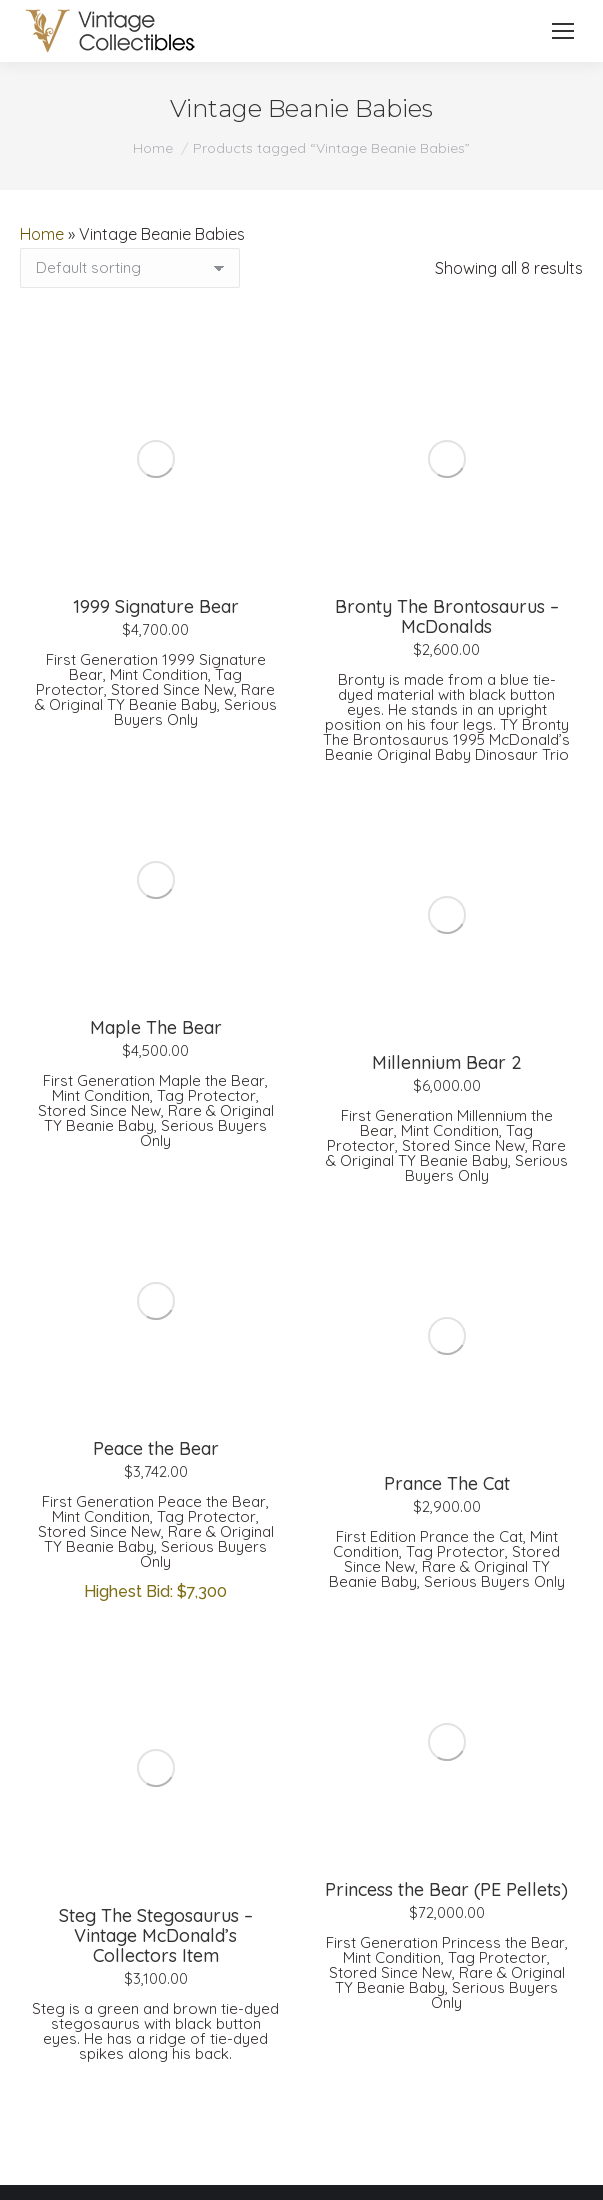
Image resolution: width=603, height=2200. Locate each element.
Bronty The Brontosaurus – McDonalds (447, 616)
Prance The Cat (447, 1483)
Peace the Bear (156, 1448)
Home (42, 234)
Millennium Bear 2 (447, 1062)
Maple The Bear (156, 1027)
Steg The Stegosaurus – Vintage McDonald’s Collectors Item (156, 1935)
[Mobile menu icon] (563, 31)
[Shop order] (130, 268)
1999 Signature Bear (156, 606)
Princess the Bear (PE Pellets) (446, 1889)
